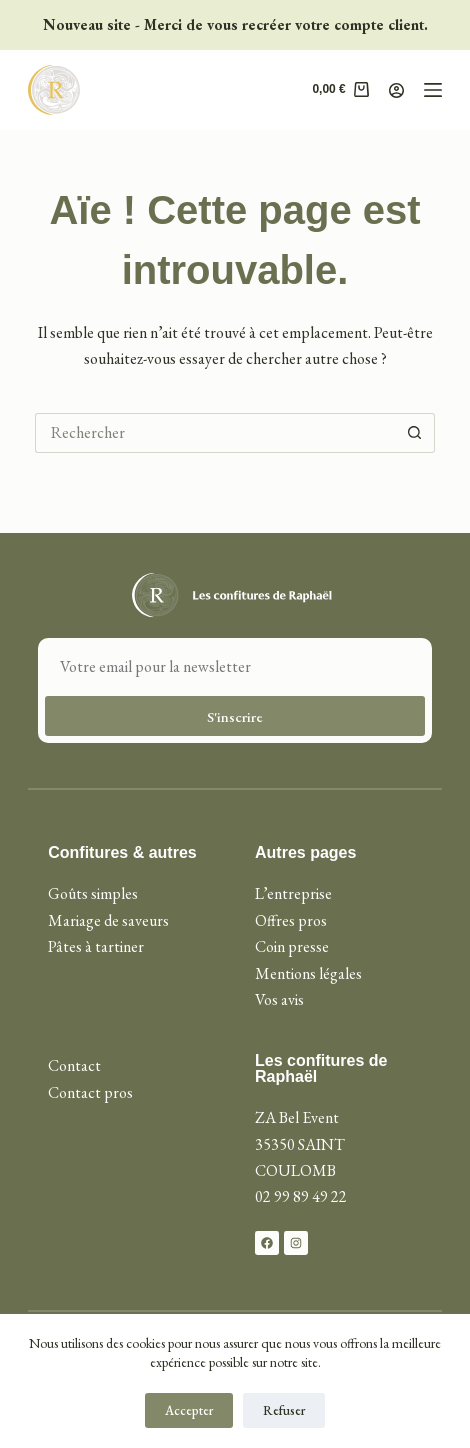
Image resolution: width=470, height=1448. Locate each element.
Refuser (284, 1410)
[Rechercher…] (215, 433)
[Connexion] (396, 90)
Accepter (189, 1410)
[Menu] (433, 90)
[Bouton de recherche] (415, 433)
